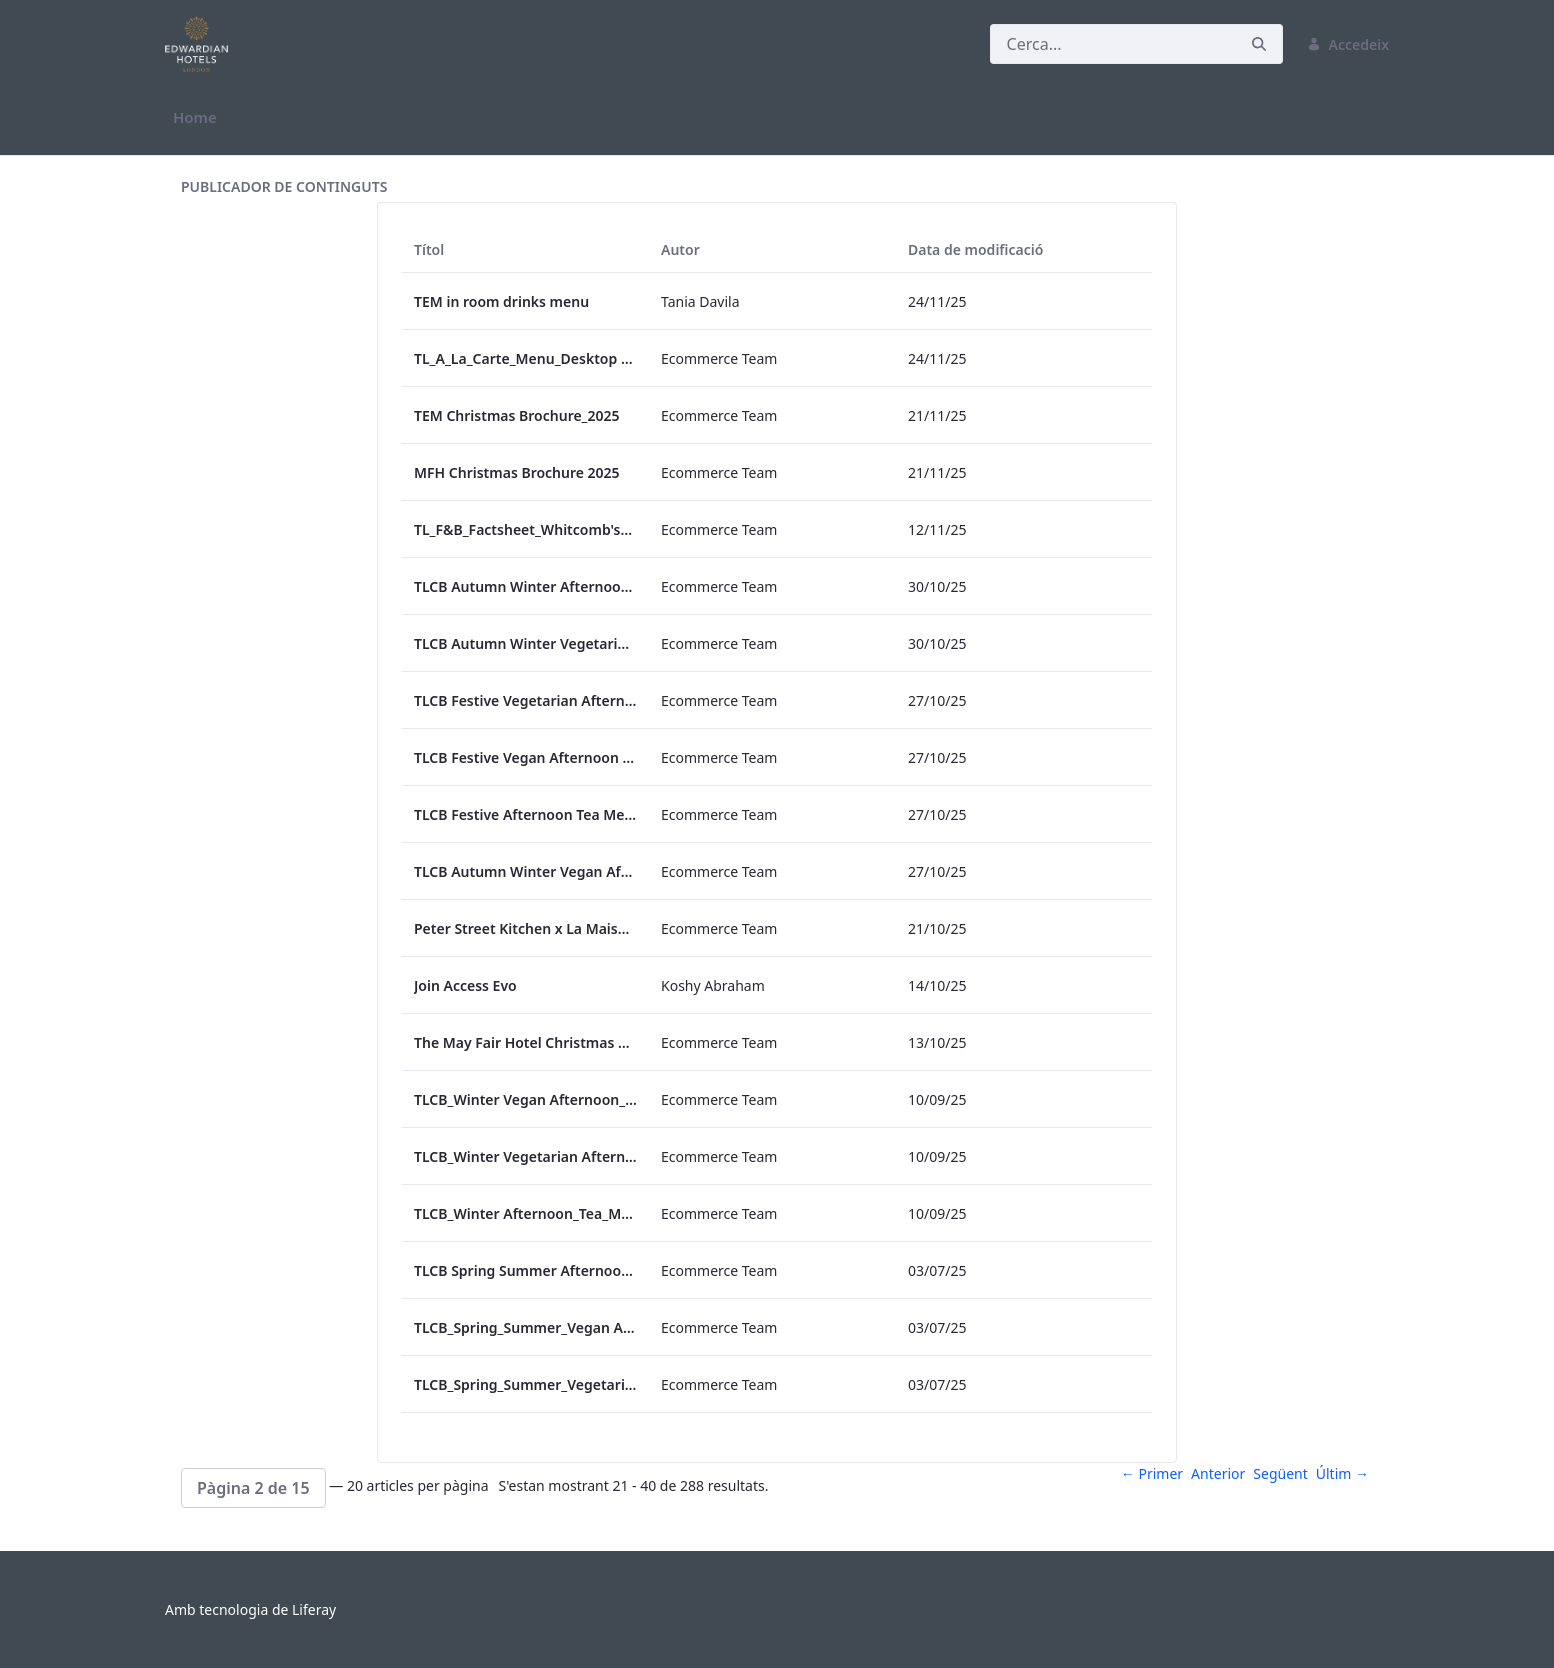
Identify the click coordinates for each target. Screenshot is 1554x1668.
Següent (1280, 1473)
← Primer (1152, 1473)
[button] (253, 1488)
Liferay (314, 1609)
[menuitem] (195, 117)
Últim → (1342, 1473)
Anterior (1218, 1473)
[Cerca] (1113, 44)
